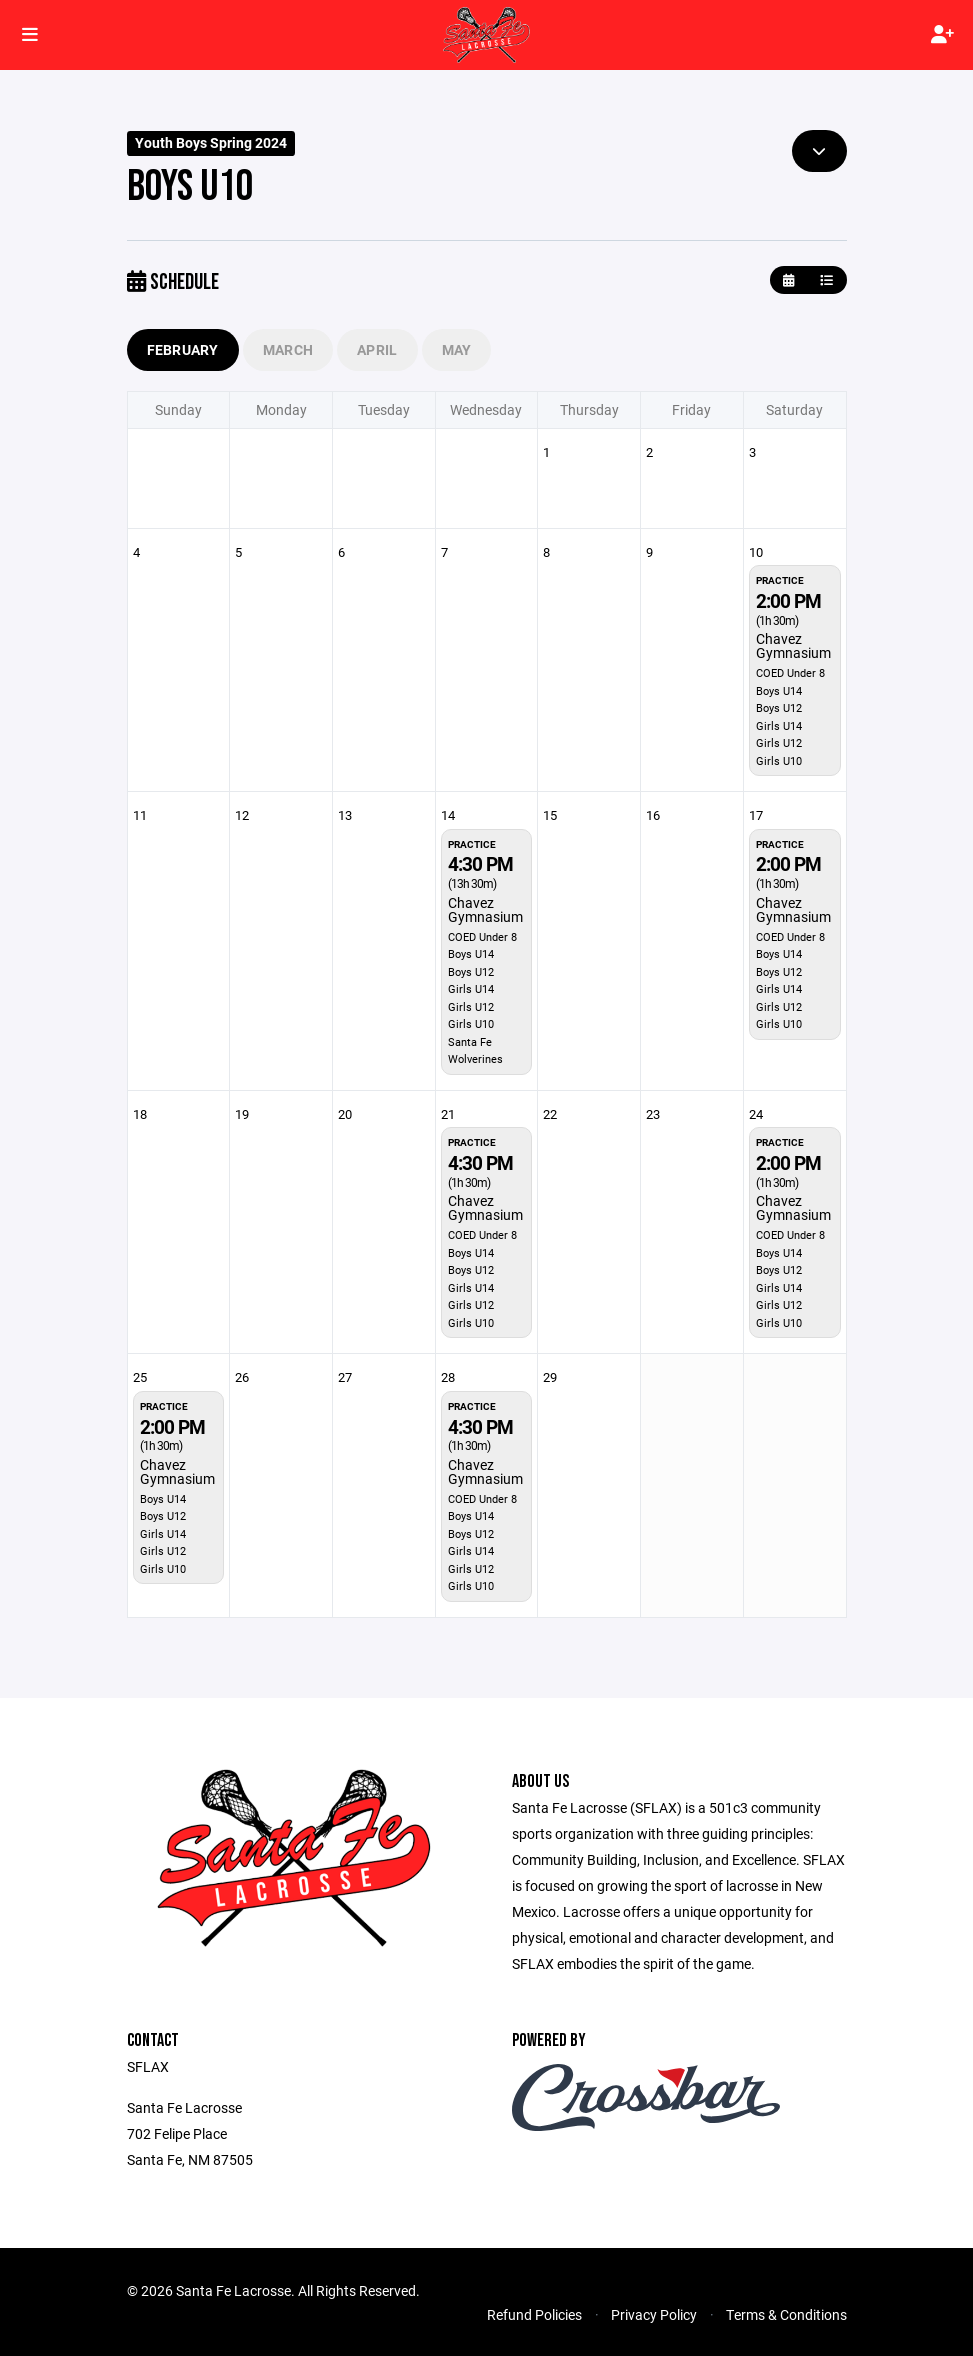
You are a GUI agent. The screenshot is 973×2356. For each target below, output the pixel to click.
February (183, 349)
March (288, 349)
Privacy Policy (654, 2314)
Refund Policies (534, 2314)
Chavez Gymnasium (793, 645)
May (457, 349)
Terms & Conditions (786, 2314)
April (377, 349)
